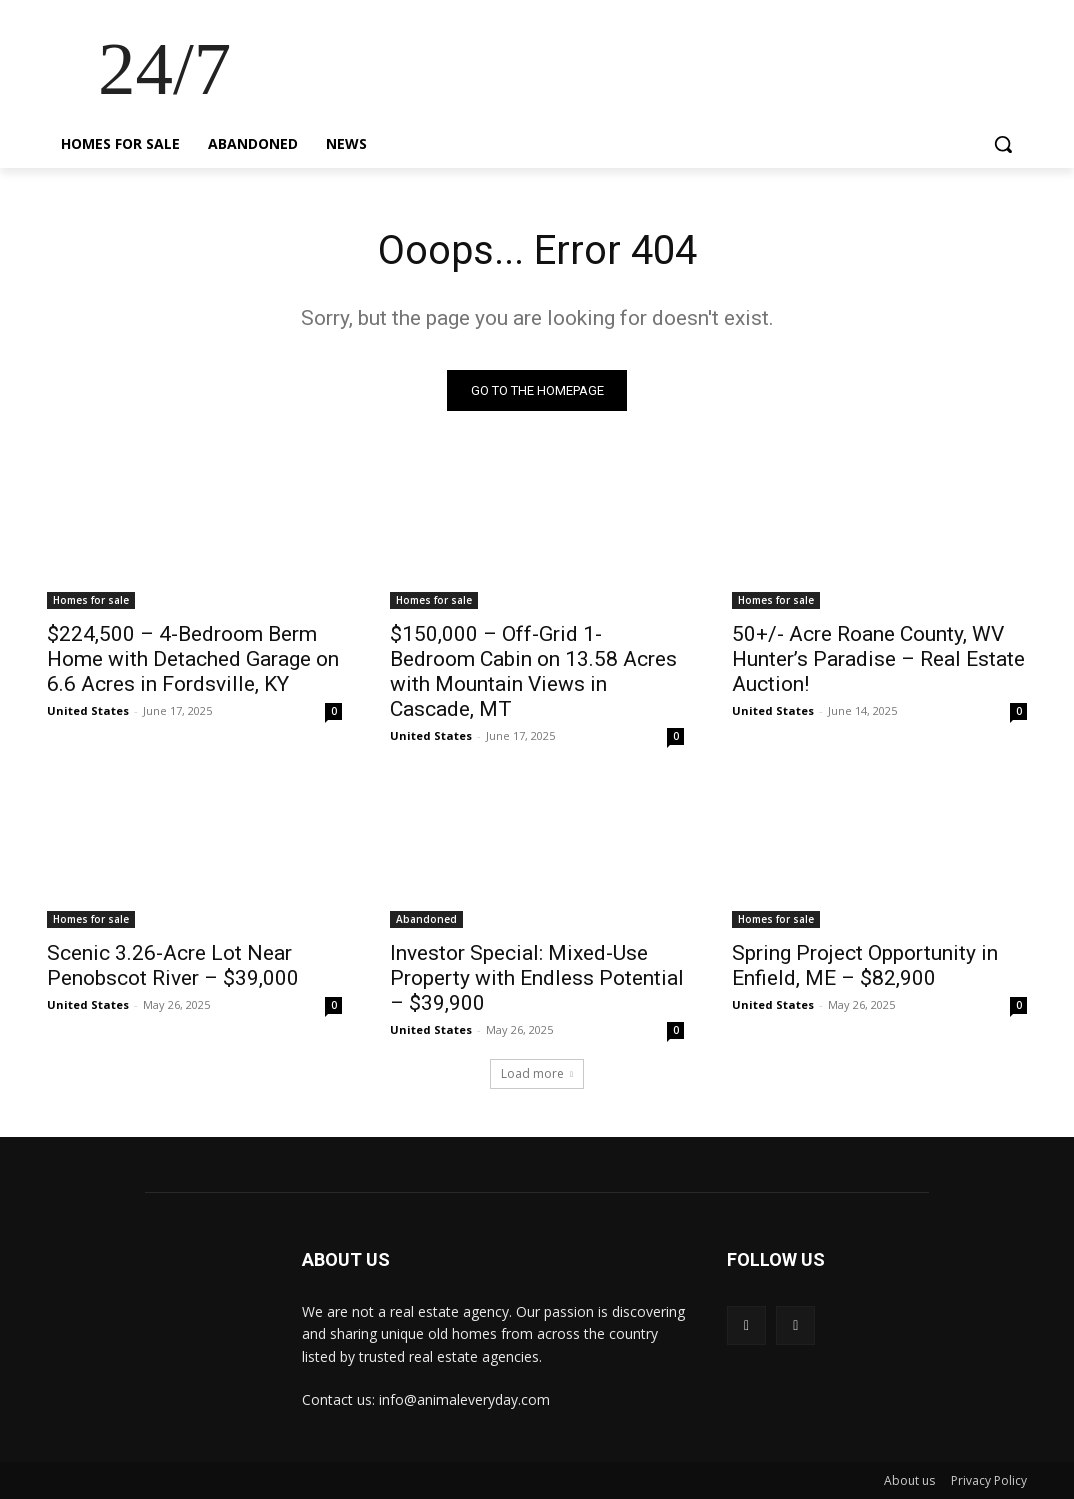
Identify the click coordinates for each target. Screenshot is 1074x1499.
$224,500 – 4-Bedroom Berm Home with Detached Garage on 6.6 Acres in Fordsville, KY (193, 659)
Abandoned (426, 919)
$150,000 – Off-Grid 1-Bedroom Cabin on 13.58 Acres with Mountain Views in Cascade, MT (533, 671)
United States (88, 710)
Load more (537, 1073)
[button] (1003, 144)
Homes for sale (91, 600)
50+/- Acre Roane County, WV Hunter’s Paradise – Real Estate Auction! (878, 659)
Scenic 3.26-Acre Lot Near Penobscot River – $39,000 (173, 965)
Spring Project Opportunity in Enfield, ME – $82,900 (865, 965)
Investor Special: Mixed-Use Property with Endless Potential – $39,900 (537, 978)
